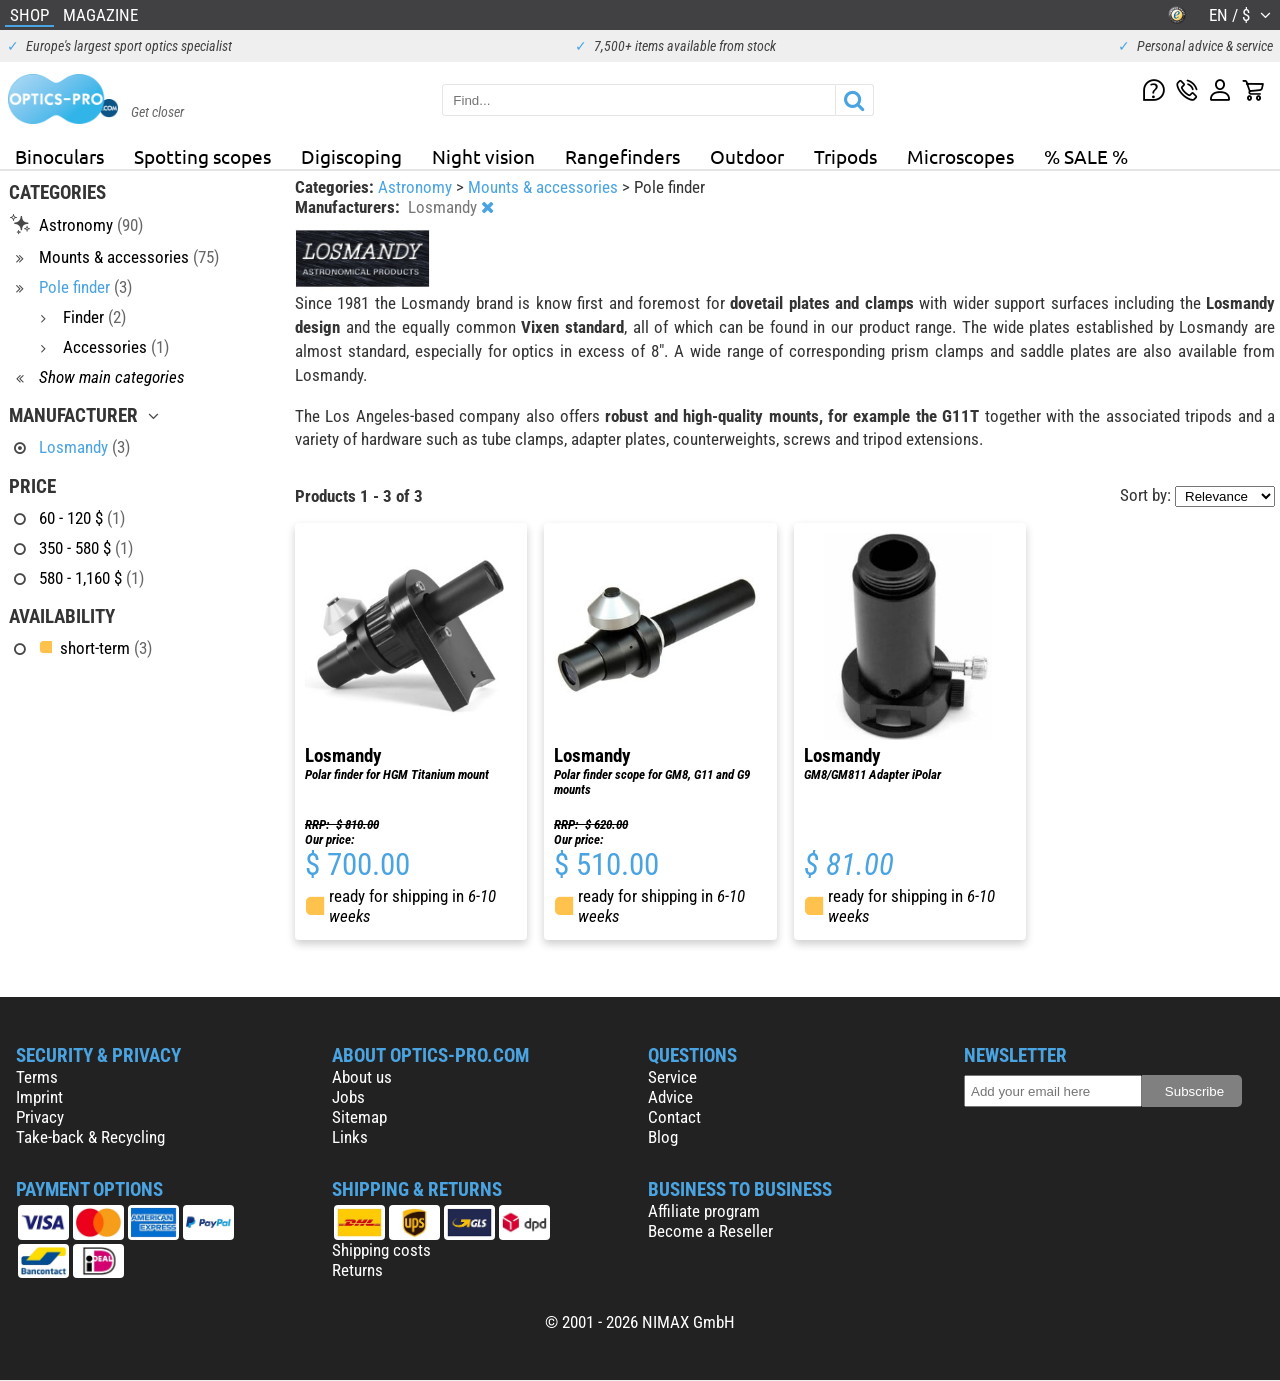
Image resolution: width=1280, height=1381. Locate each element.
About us (362, 1077)
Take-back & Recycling (90, 1137)
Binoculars (59, 156)
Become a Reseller (710, 1231)
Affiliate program (704, 1211)
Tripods (845, 156)
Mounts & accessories (545, 187)
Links (350, 1137)
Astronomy (417, 187)
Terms (37, 1077)
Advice (670, 1097)
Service (672, 1077)
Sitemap (359, 1117)
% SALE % (1086, 156)
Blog (663, 1137)
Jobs (348, 1097)
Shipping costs (381, 1250)
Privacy (40, 1117)
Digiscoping (351, 156)
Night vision (483, 156)
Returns (357, 1270)
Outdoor (747, 156)
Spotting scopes (202, 156)
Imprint (39, 1097)
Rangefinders (622, 156)
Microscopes (960, 156)
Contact (674, 1117)
